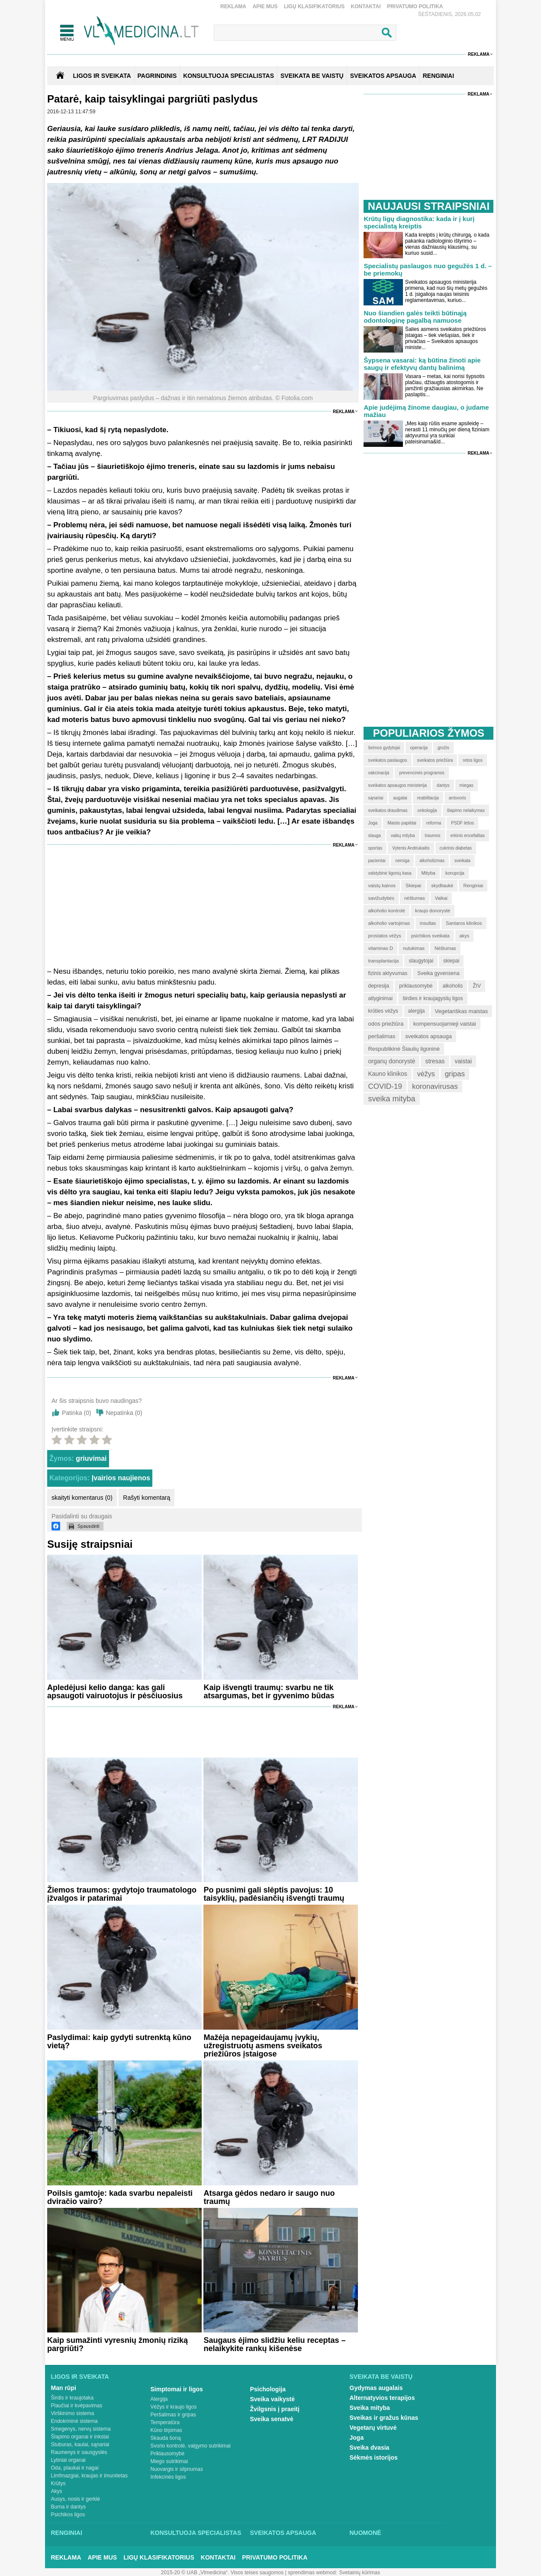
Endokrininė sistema (74, 2421)
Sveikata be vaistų (381, 2376)
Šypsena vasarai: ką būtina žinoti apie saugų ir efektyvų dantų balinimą (422, 363)
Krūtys (58, 2483)
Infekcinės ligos (168, 2477)
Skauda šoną (166, 2438)
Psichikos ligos (68, 2515)
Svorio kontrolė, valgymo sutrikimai (191, 2446)
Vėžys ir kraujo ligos (174, 2407)
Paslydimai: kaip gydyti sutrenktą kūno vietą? (119, 2041)
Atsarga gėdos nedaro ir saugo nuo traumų (269, 2197)
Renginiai (66, 2532)
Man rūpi (63, 2387)
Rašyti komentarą (146, 1497)
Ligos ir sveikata (102, 75)
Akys (56, 2491)
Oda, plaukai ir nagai (75, 2468)
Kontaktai (366, 6)
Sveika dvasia (370, 2447)
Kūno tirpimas (166, 2430)
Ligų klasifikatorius (314, 6)
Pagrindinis (157, 75)
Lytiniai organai (68, 2460)
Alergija (159, 2399)
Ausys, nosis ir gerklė (75, 2499)
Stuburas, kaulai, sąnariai (80, 2444)
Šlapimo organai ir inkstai (80, 2437)
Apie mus (264, 6)
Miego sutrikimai (169, 2461)
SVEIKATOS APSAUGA (383, 75)
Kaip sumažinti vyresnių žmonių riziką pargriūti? (117, 2344)
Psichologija (268, 2389)
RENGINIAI (438, 75)
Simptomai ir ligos (177, 2389)
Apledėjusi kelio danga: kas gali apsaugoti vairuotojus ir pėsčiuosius (115, 1691)
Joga (357, 2437)
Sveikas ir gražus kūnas (384, 2417)
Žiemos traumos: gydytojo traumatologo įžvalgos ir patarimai (121, 1894)
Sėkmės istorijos (374, 2457)
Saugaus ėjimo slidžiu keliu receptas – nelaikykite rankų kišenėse (274, 2344)
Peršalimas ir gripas (173, 2415)
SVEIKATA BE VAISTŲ (312, 75)
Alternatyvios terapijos (382, 2397)
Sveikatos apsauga (283, 2532)
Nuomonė (365, 2532)
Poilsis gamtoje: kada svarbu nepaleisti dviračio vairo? (120, 2197)
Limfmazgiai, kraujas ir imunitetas (89, 2476)
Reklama (233, 6)
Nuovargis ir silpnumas (177, 2469)
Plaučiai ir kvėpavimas (77, 2406)
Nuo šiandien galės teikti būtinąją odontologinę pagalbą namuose (415, 316)
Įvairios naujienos (121, 1478)
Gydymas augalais (376, 2387)
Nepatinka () (124, 1412)
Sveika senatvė (271, 2419)
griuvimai (91, 1458)
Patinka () (76, 1412)
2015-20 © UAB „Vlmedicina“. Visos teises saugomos (222, 2573)
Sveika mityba (370, 2407)
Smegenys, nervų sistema (81, 2429)
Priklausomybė (168, 2454)
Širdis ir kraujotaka (72, 2398)
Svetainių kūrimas (359, 2573)
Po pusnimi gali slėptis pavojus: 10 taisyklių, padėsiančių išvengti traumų (273, 1894)
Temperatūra (165, 2422)
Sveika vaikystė (272, 2399)
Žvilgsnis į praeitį (274, 2409)
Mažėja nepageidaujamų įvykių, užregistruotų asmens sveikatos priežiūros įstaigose (262, 2045)
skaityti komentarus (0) (82, 1497)
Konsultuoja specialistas (196, 2532)
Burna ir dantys (68, 2507)
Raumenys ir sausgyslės (79, 2452)
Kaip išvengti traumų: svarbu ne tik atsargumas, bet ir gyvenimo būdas (268, 1691)
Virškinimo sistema (72, 2413)
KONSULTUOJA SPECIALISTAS (228, 75)
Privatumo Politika (415, 6)
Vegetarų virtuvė (373, 2427)
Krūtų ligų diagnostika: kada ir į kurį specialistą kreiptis (419, 222)
